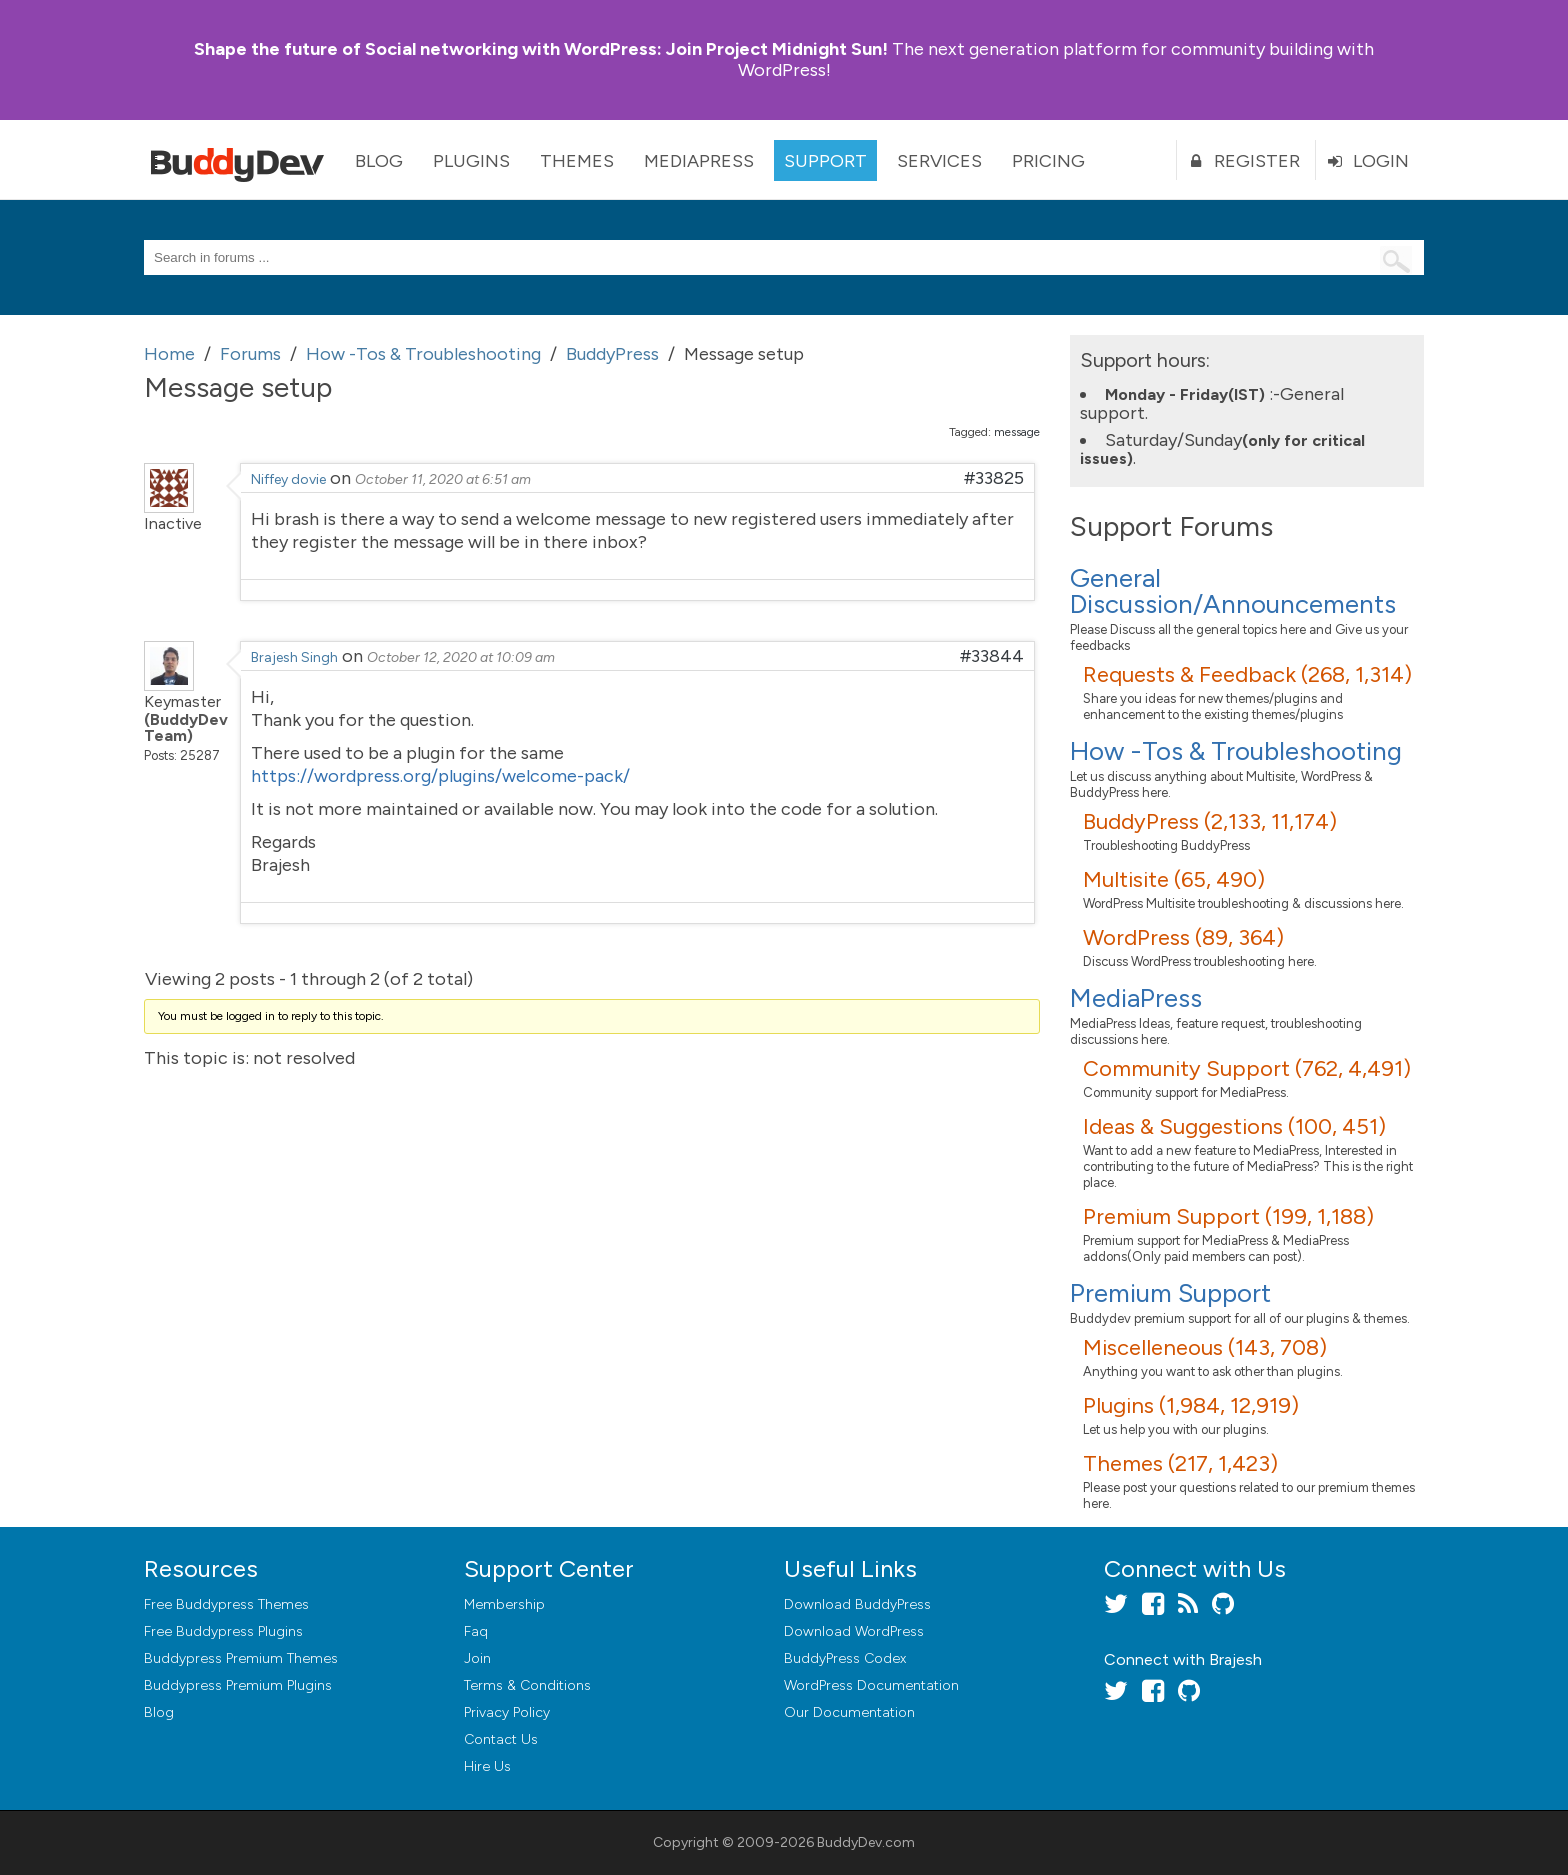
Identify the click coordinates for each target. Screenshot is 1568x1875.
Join (477, 1658)
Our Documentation (849, 1712)
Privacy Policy (507, 1712)
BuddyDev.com (866, 1842)
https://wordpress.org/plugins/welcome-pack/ (440, 776)
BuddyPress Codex (845, 1658)
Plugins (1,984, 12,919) (1191, 1405)
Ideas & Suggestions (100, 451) (1234, 1126)
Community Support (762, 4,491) (1247, 1068)
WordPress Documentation (871, 1685)
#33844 (992, 656)
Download (857, 1604)
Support (825, 161)
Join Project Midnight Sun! (541, 49)
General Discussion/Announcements (1233, 591)
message (1017, 432)
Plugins (471, 161)
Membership (504, 1604)
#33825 (994, 478)
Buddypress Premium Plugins (238, 1685)
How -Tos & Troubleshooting (1236, 751)
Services (939, 161)
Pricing (1048, 161)
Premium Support (1170, 1293)
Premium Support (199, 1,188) (1228, 1216)
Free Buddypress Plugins (223, 1631)
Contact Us (501, 1739)
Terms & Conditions (527, 1685)
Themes (577, 161)
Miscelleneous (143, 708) (1205, 1347)
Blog (379, 161)
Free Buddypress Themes (226, 1604)
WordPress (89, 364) (1183, 937)
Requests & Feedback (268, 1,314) (1247, 674)
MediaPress (699, 161)
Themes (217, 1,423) (1180, 1463)
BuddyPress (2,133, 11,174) (1210, 821)
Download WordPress (854, 1631)
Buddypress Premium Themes (241, 1658)
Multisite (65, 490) (1174, 879)
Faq (476, 1631)
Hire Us (487, 1766)
